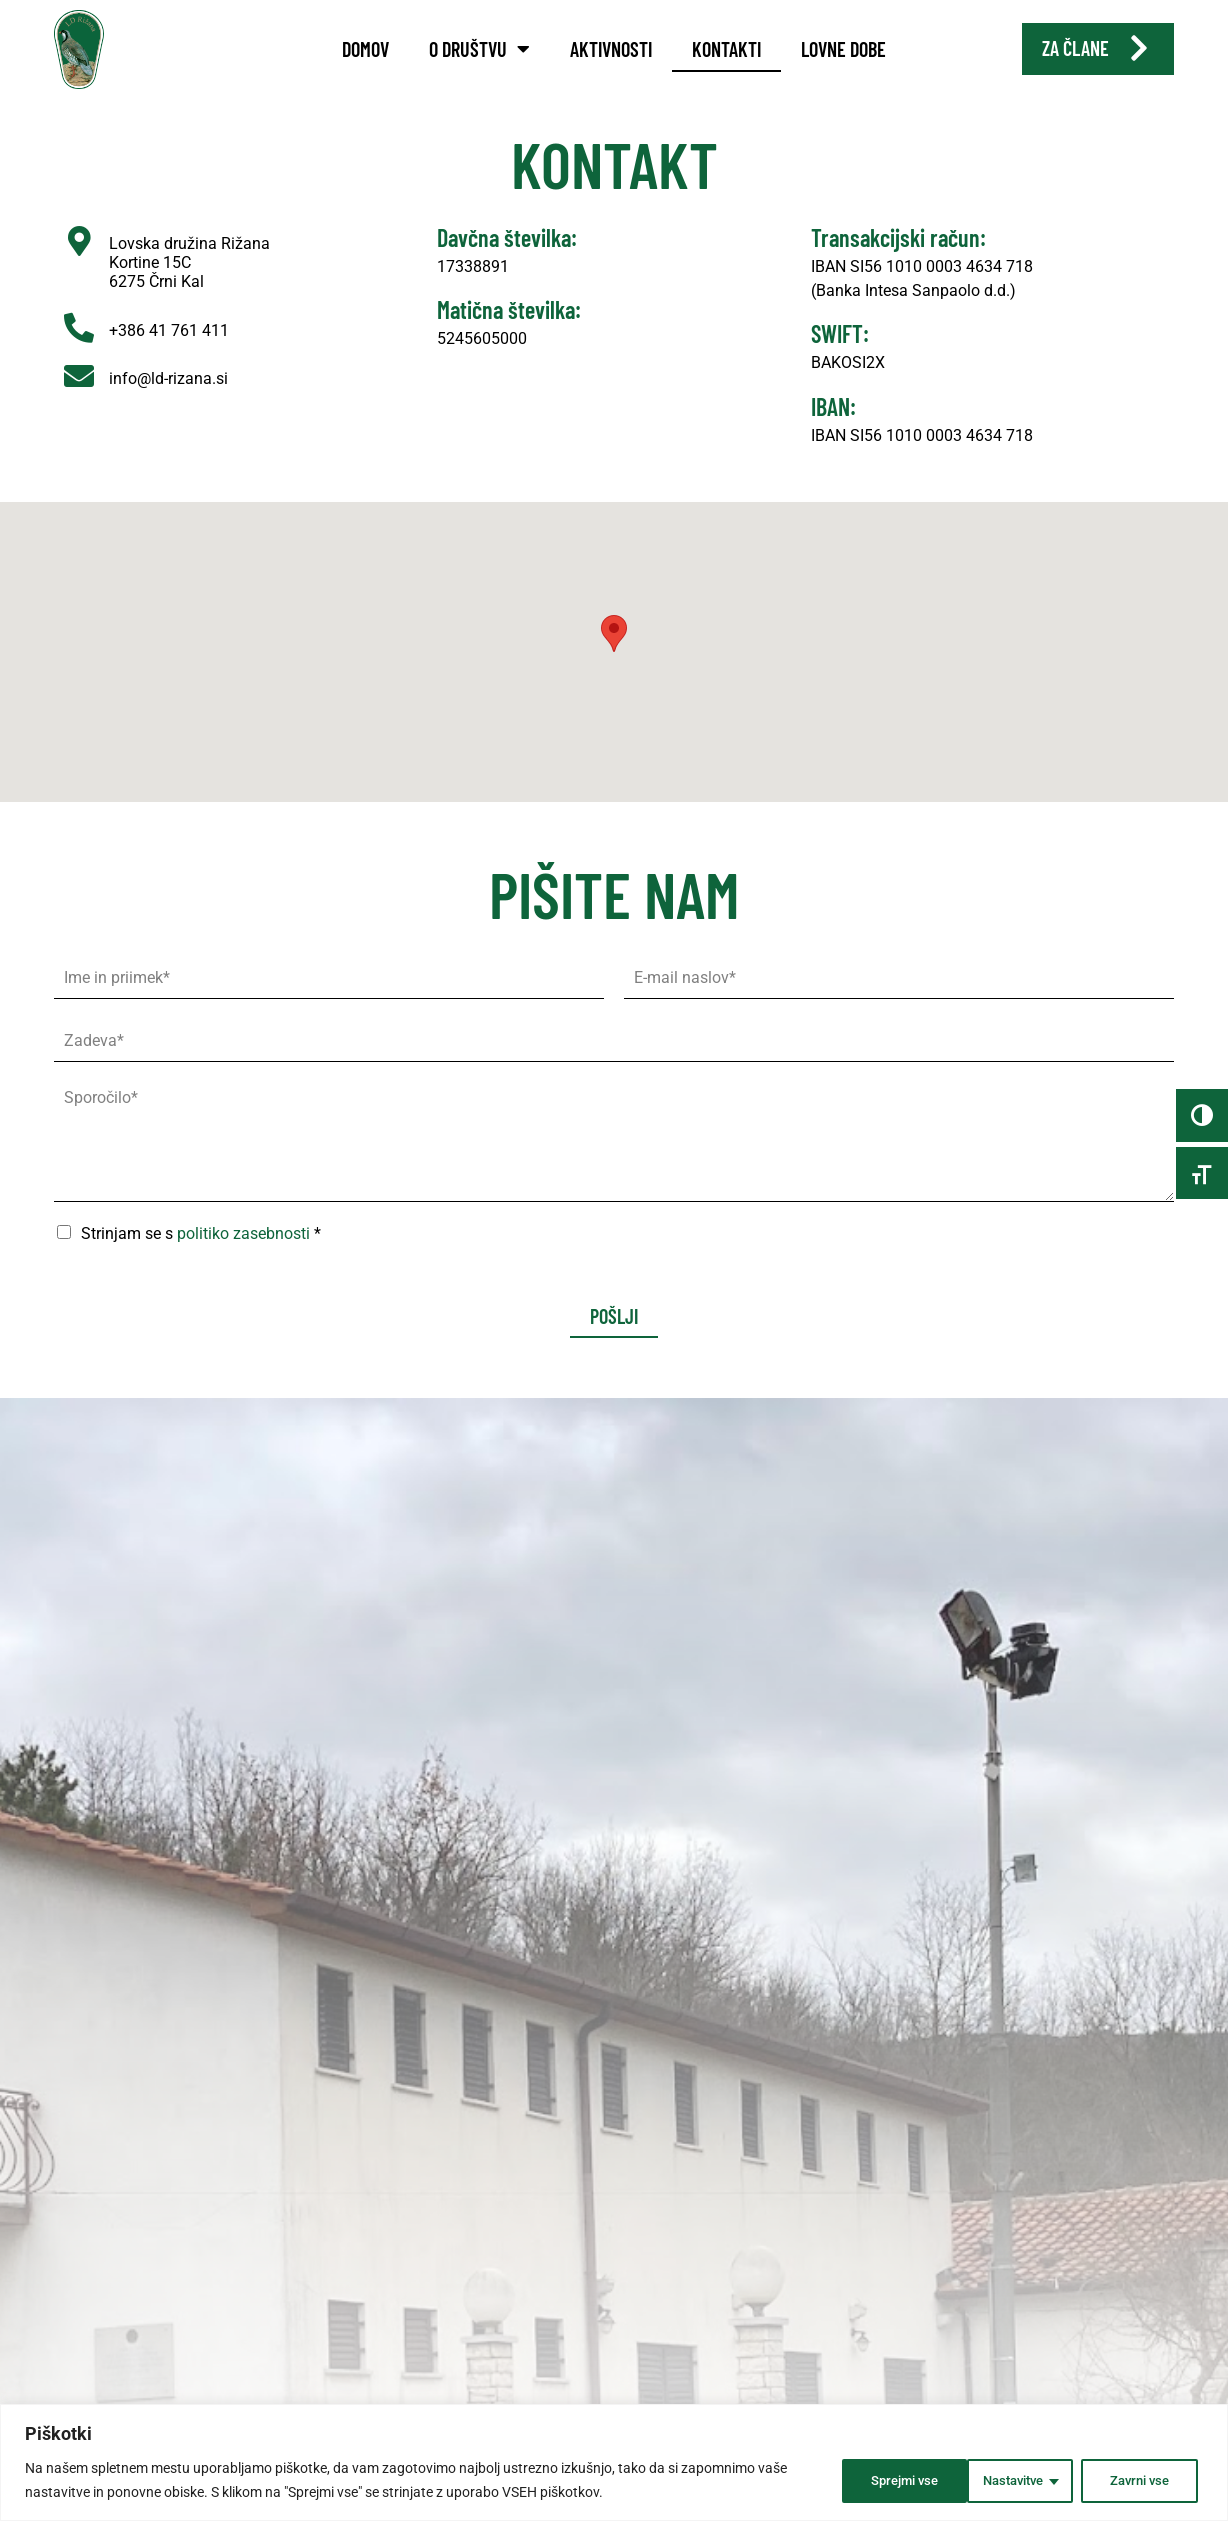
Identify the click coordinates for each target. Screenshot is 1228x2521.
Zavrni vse (1001, 2480)
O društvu (479, 49)
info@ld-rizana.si (168, 404)
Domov (365, 49)
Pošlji (614, 1343)
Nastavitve (867, 2480)
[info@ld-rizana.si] (79, 402)
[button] (614, 660)
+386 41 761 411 (169, 356)
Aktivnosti (611, 49)
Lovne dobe (843, 49)
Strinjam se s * (201, 1260)
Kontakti (726, 49)
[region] (614, 2462)
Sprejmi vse (1137, 2480)
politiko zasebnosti (243, 1260)
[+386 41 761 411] (79, 354)
